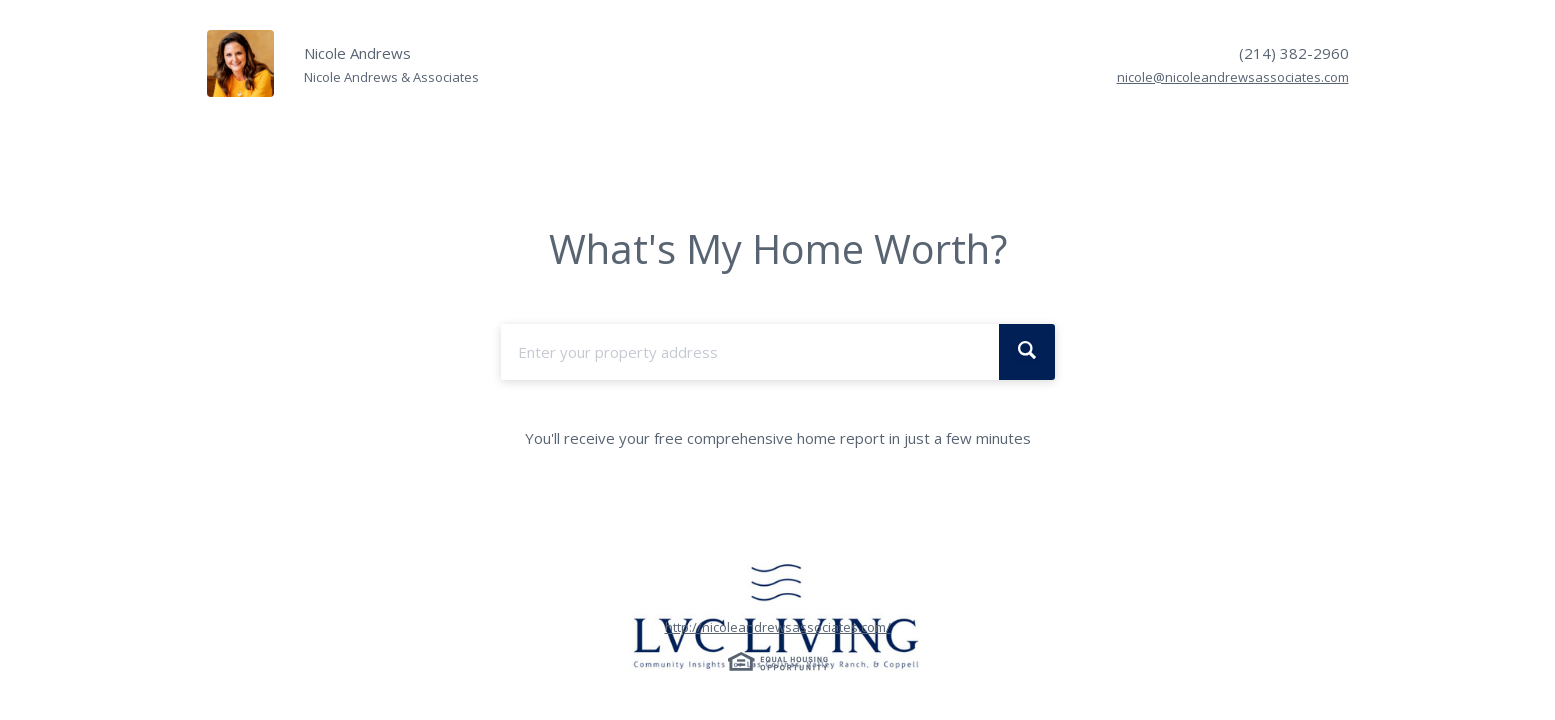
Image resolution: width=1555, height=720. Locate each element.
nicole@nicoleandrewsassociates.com (1233, 77)
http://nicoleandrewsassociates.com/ (778, 627)
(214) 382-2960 (1294, 53)
